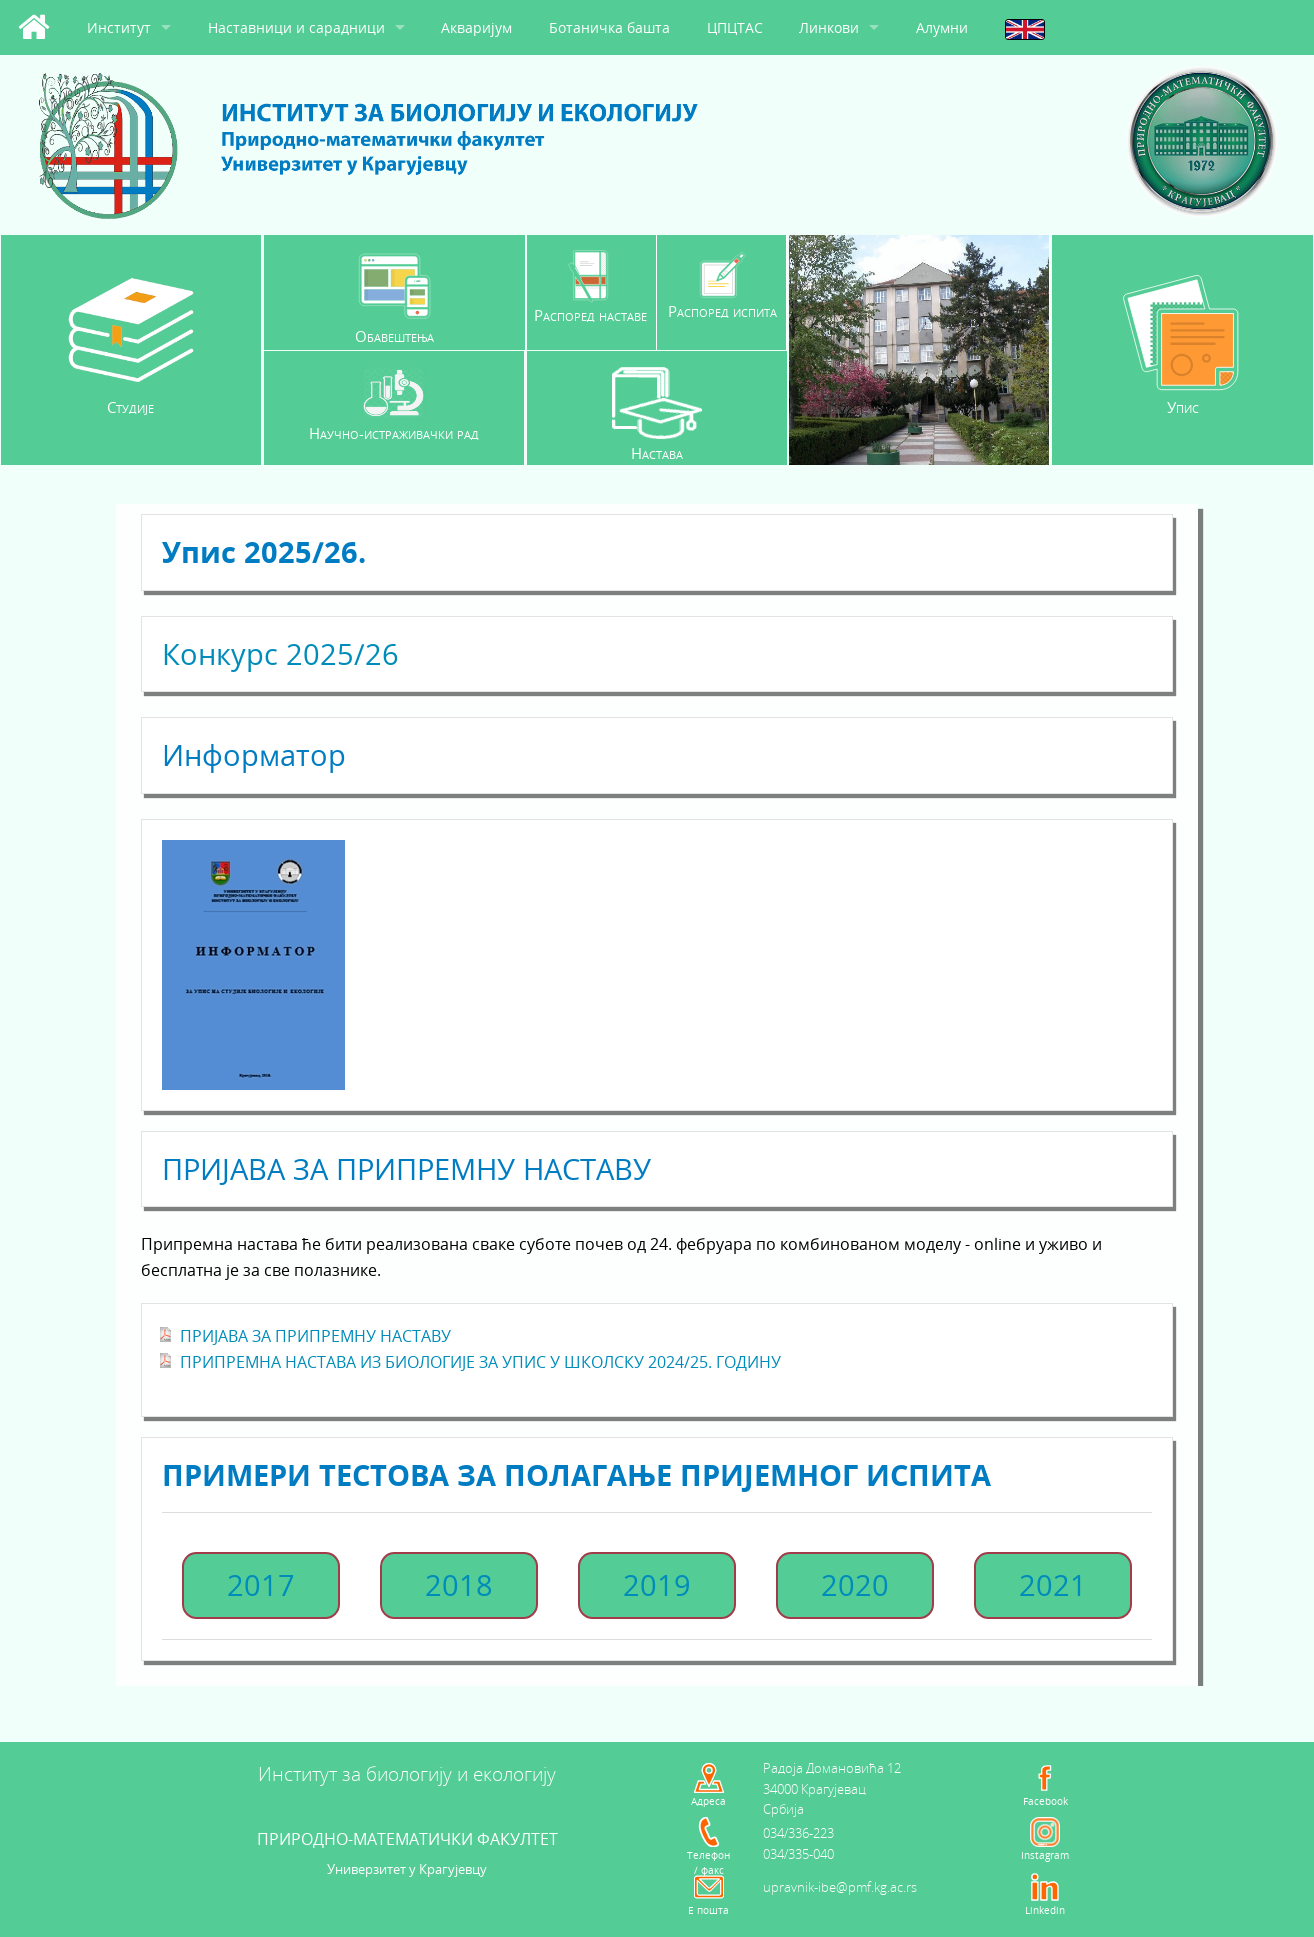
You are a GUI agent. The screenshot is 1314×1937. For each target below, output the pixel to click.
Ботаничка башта (609, 27)
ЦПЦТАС (735, 27)
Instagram (1045, 1855)
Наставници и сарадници (296, 27)
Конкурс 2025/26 (280, 653)
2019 (657, 1584)
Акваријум (476, 27)
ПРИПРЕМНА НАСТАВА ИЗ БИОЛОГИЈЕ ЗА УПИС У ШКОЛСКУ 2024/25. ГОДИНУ (480, 1362)
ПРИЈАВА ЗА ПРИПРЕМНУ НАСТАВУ (315, 1336)
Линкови (829, 27)
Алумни (942, 27)
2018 (459, 1584)
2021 (1053, 1584)
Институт (119, 27)
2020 (855, 1584)
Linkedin (1045, 1910)
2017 (261, 1584)
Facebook (1045, 1801)
